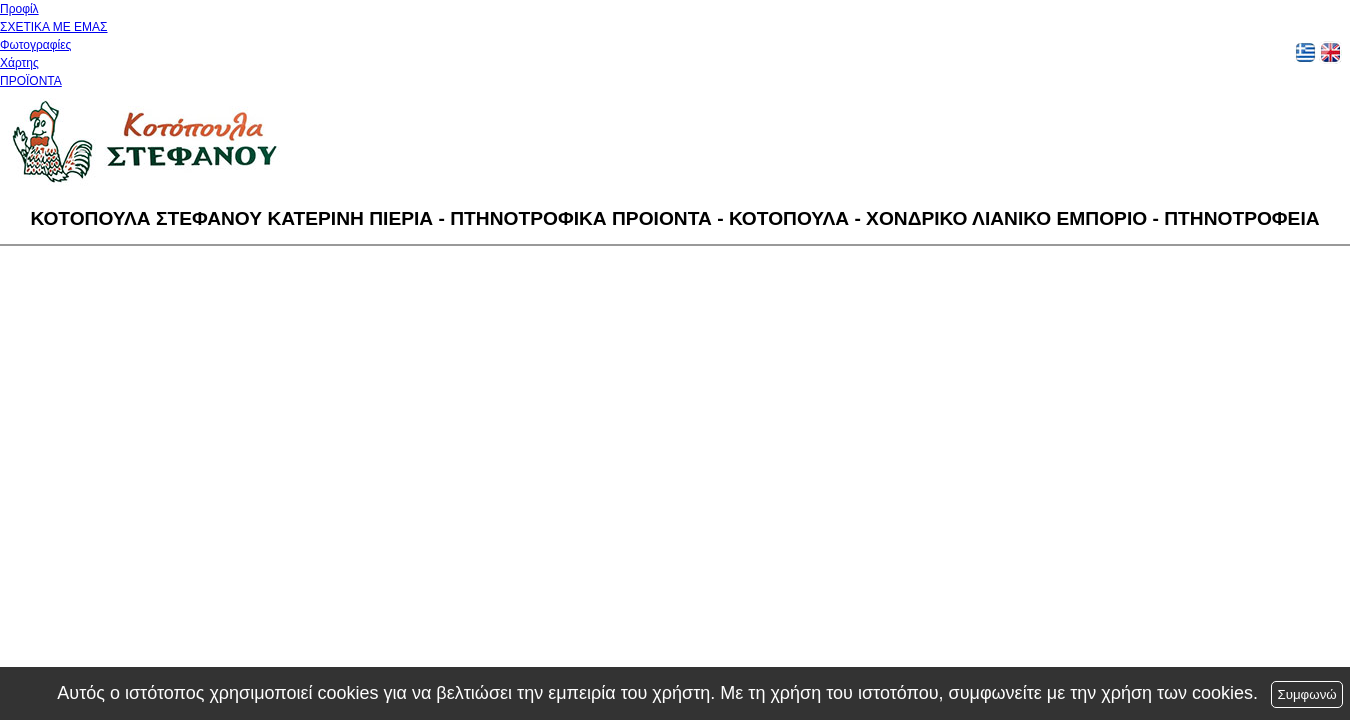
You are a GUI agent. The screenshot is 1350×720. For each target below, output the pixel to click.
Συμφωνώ (1306, 694)
